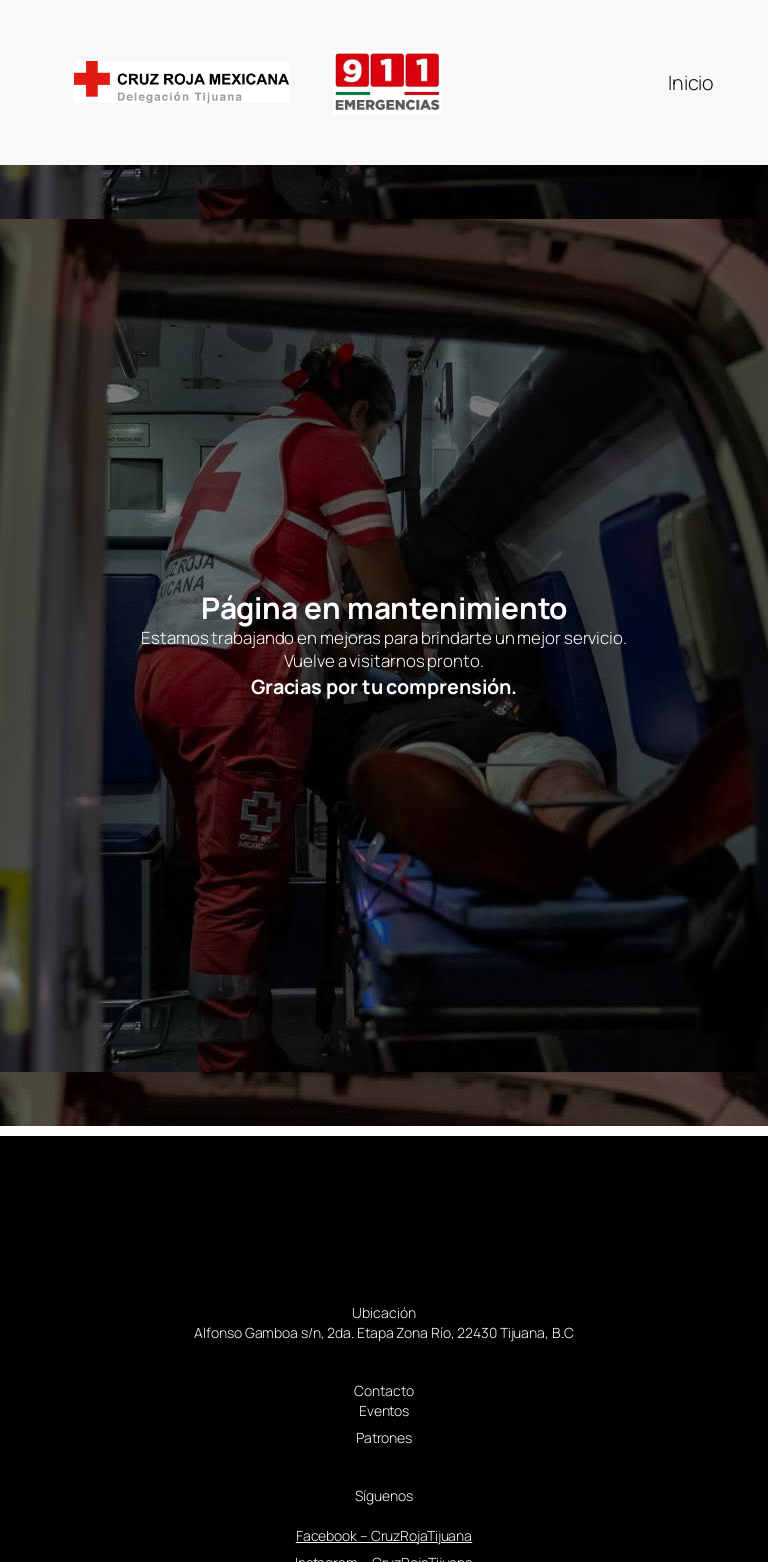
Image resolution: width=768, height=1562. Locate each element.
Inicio (691, 82)
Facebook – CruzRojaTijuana (384, 1535)
